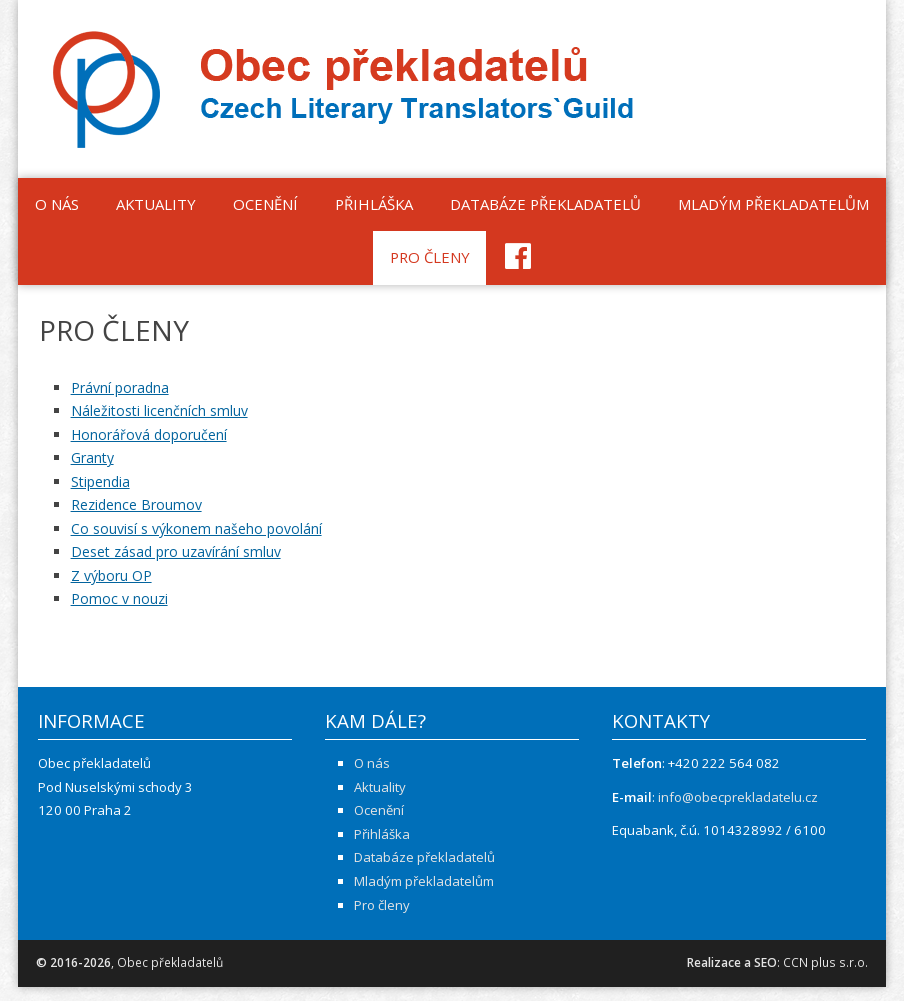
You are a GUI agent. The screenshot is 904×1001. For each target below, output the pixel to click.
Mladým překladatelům (773, 204)
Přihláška (374, 204)
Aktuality (156, 204)
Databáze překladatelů (545, 204)
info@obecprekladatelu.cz (738, 797)
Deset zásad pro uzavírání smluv (176, 551)
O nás (57, 204)
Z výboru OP (111, 575)
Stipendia (100, 481)
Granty (92, 457)
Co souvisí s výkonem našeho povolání (196, 528)
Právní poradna (120, 387)
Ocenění (265, 204)
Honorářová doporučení (149, 434)
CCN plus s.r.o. (825, 962)
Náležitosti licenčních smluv (159, 410)
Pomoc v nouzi (119, 598)
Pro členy (430, 257)
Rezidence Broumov (136, 504)
